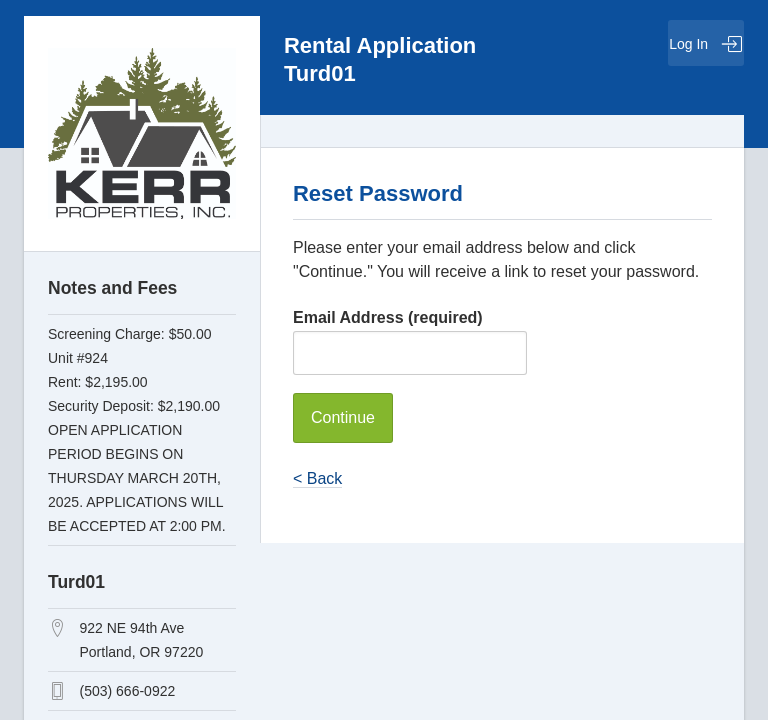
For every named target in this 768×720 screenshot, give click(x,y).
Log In (706, 44)
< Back (317, 478)
